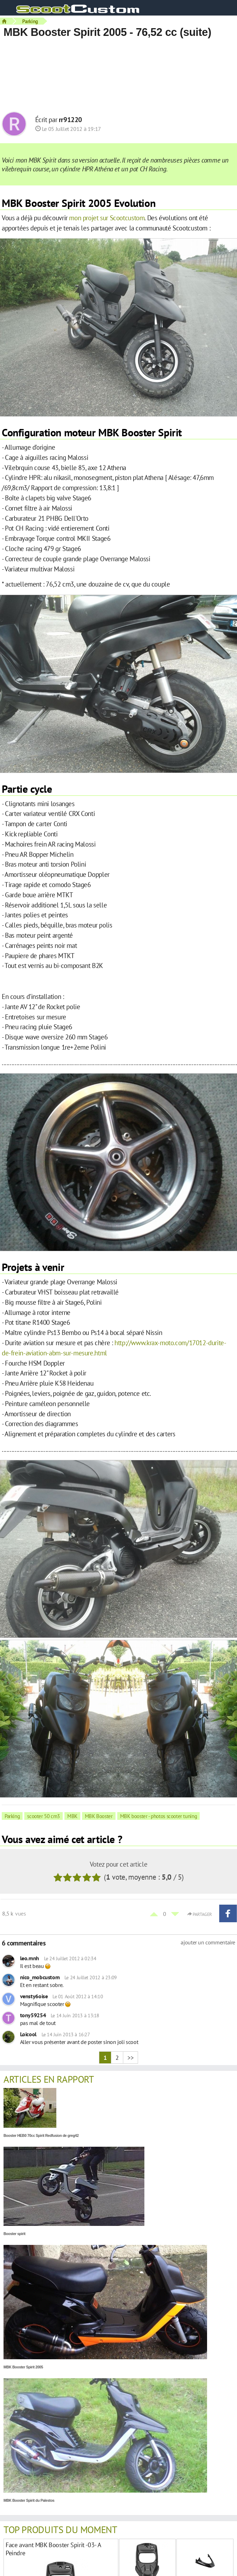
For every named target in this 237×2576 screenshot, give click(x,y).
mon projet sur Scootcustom (106, 217)
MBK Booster (99, 1815)
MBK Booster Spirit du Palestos (29, 2500)
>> (130, 2057)
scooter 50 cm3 (43, 1815)
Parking (30, 21)
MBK (72, 1815)
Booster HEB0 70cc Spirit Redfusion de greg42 (41, 2136)
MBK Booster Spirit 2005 (23, 2367)
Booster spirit (14, 2234)
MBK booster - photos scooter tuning (158, 1815)
